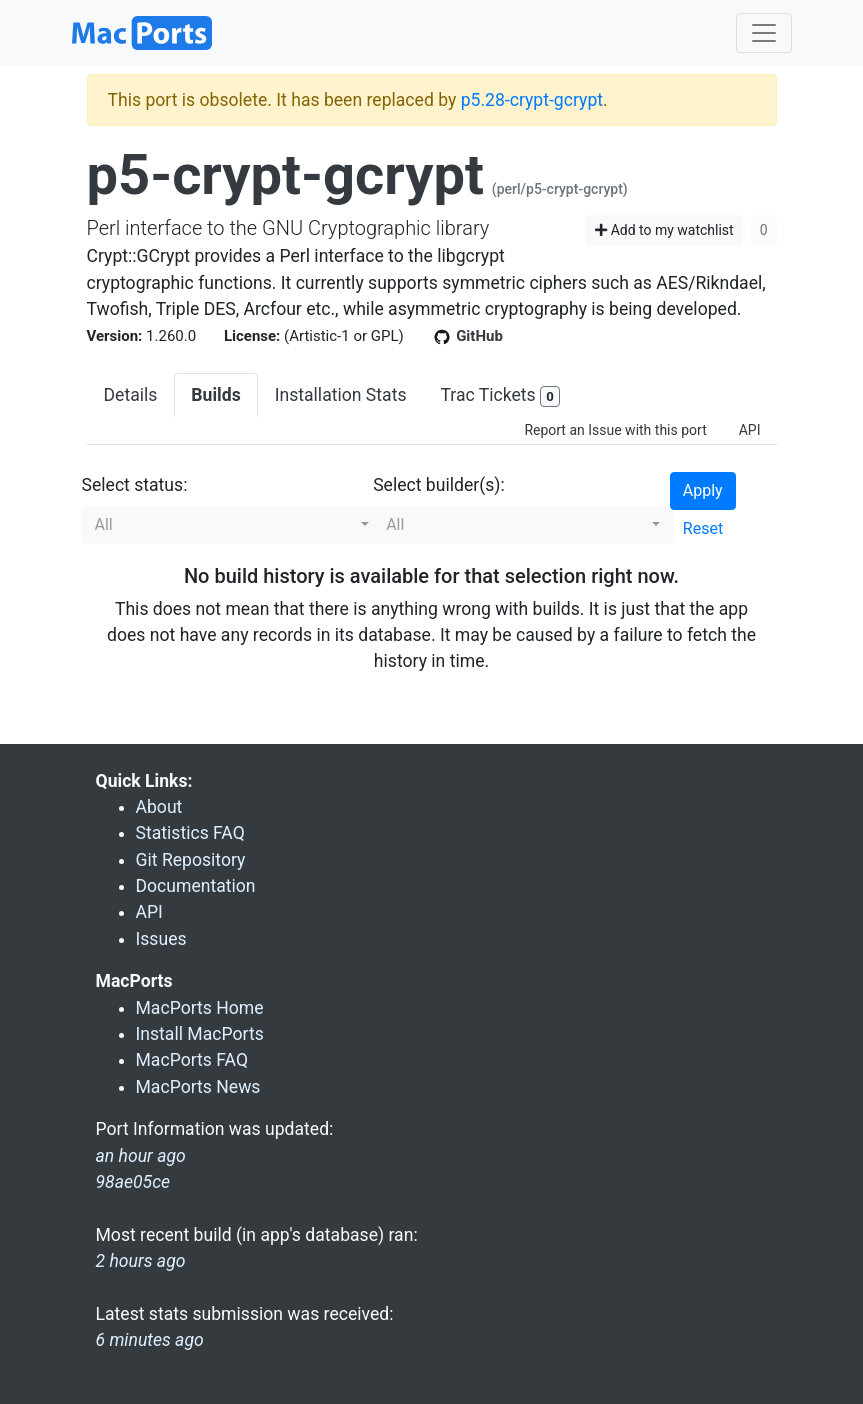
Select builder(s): (439, 485)
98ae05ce (133, 1182)
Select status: (135, 485)
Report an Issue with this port (615, 430)
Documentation (196, 886)
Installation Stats (341, 395)
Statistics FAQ (190, 833)
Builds (215, 395)
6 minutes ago (150, 1340)
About (159, 807)
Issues (161, 939)
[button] (232, 525)
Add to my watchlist (664, 230)
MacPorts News (198, 1087)
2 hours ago (141, 1261)
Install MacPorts (200, 1034)
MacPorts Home (200, 1008)
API (750, 430)
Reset (703, 528)
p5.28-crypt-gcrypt (532, 100)
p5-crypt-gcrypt (285, 175)
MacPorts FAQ (192, 1060)
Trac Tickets (500, 396)
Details (131, 395)
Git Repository (191, 860)
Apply (703, 490)
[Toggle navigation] (764, 33)
